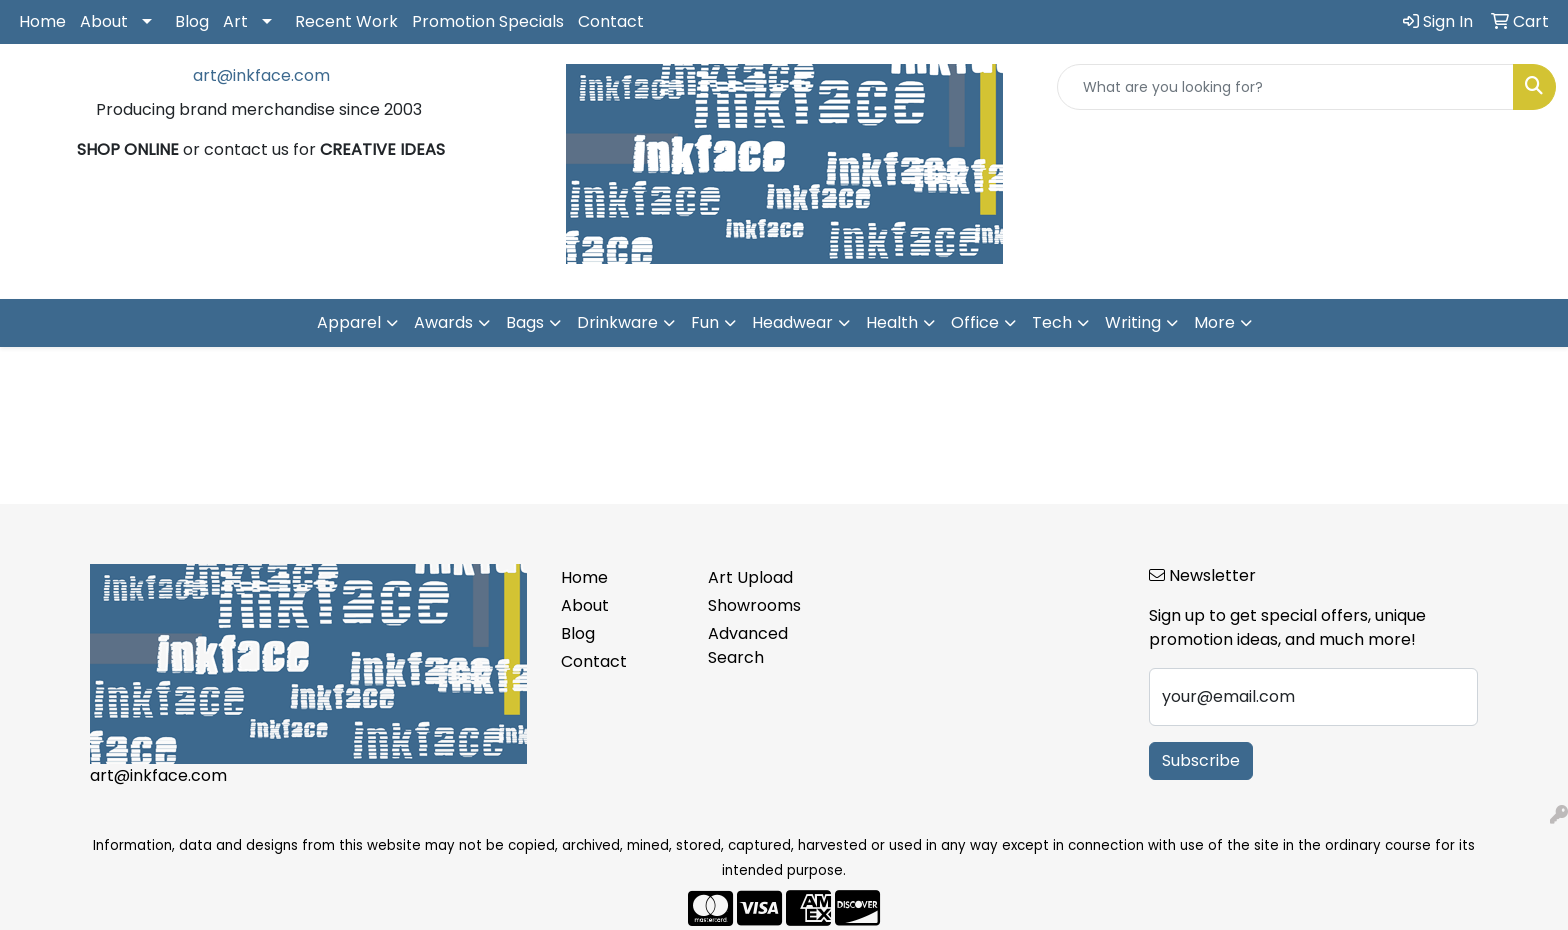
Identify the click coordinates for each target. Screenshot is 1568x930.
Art (235, 21)
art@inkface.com (261, 75)
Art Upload (750, 577)
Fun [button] (705, 322)
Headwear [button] (792, 322)
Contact (611, 21)
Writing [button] (1133, 322)
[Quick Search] (1285, 87)
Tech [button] (1052, 322)
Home (42, 21)
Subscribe (1201, 760)
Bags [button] (525, 322)
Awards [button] (443, 322)
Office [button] (975, 322)
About (104, 21)
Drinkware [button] (617, 322)
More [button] (1214, 322)
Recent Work (346, 21)
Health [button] (892, 322)
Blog (192, 21)
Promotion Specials (488, 21)
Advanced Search (748, 645)
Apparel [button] (349, 322)
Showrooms (754, 605)
